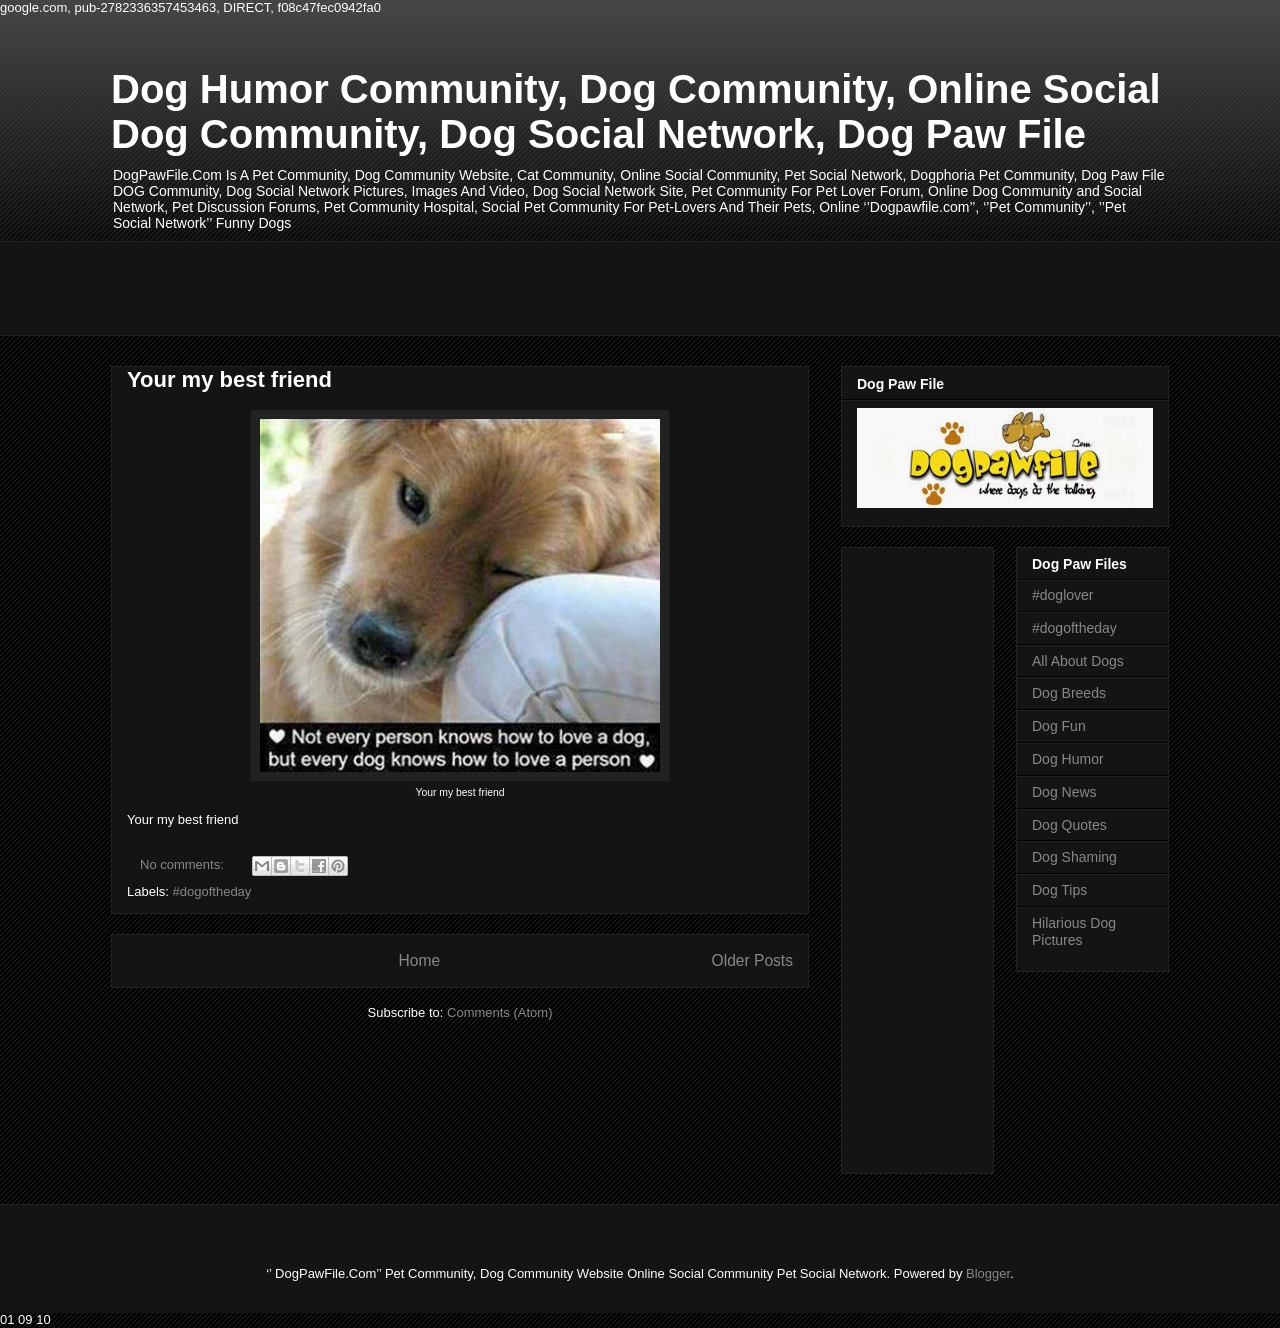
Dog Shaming (1074, 857)
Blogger (988, 1273)
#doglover (1063, 595)
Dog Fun (1059, 726)
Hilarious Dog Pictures (1074, 931)
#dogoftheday (212, 891)
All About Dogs (1078, 661)
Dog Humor (1068, 759)
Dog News (1064, 792)
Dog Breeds (1069, 693)
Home (419, 960)
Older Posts (752, 960)
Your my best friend (229, 379)
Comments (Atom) (499, 1012)
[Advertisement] (475, 286)
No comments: (183, 864)
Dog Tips (1059, 890)
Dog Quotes (1069, 825)
